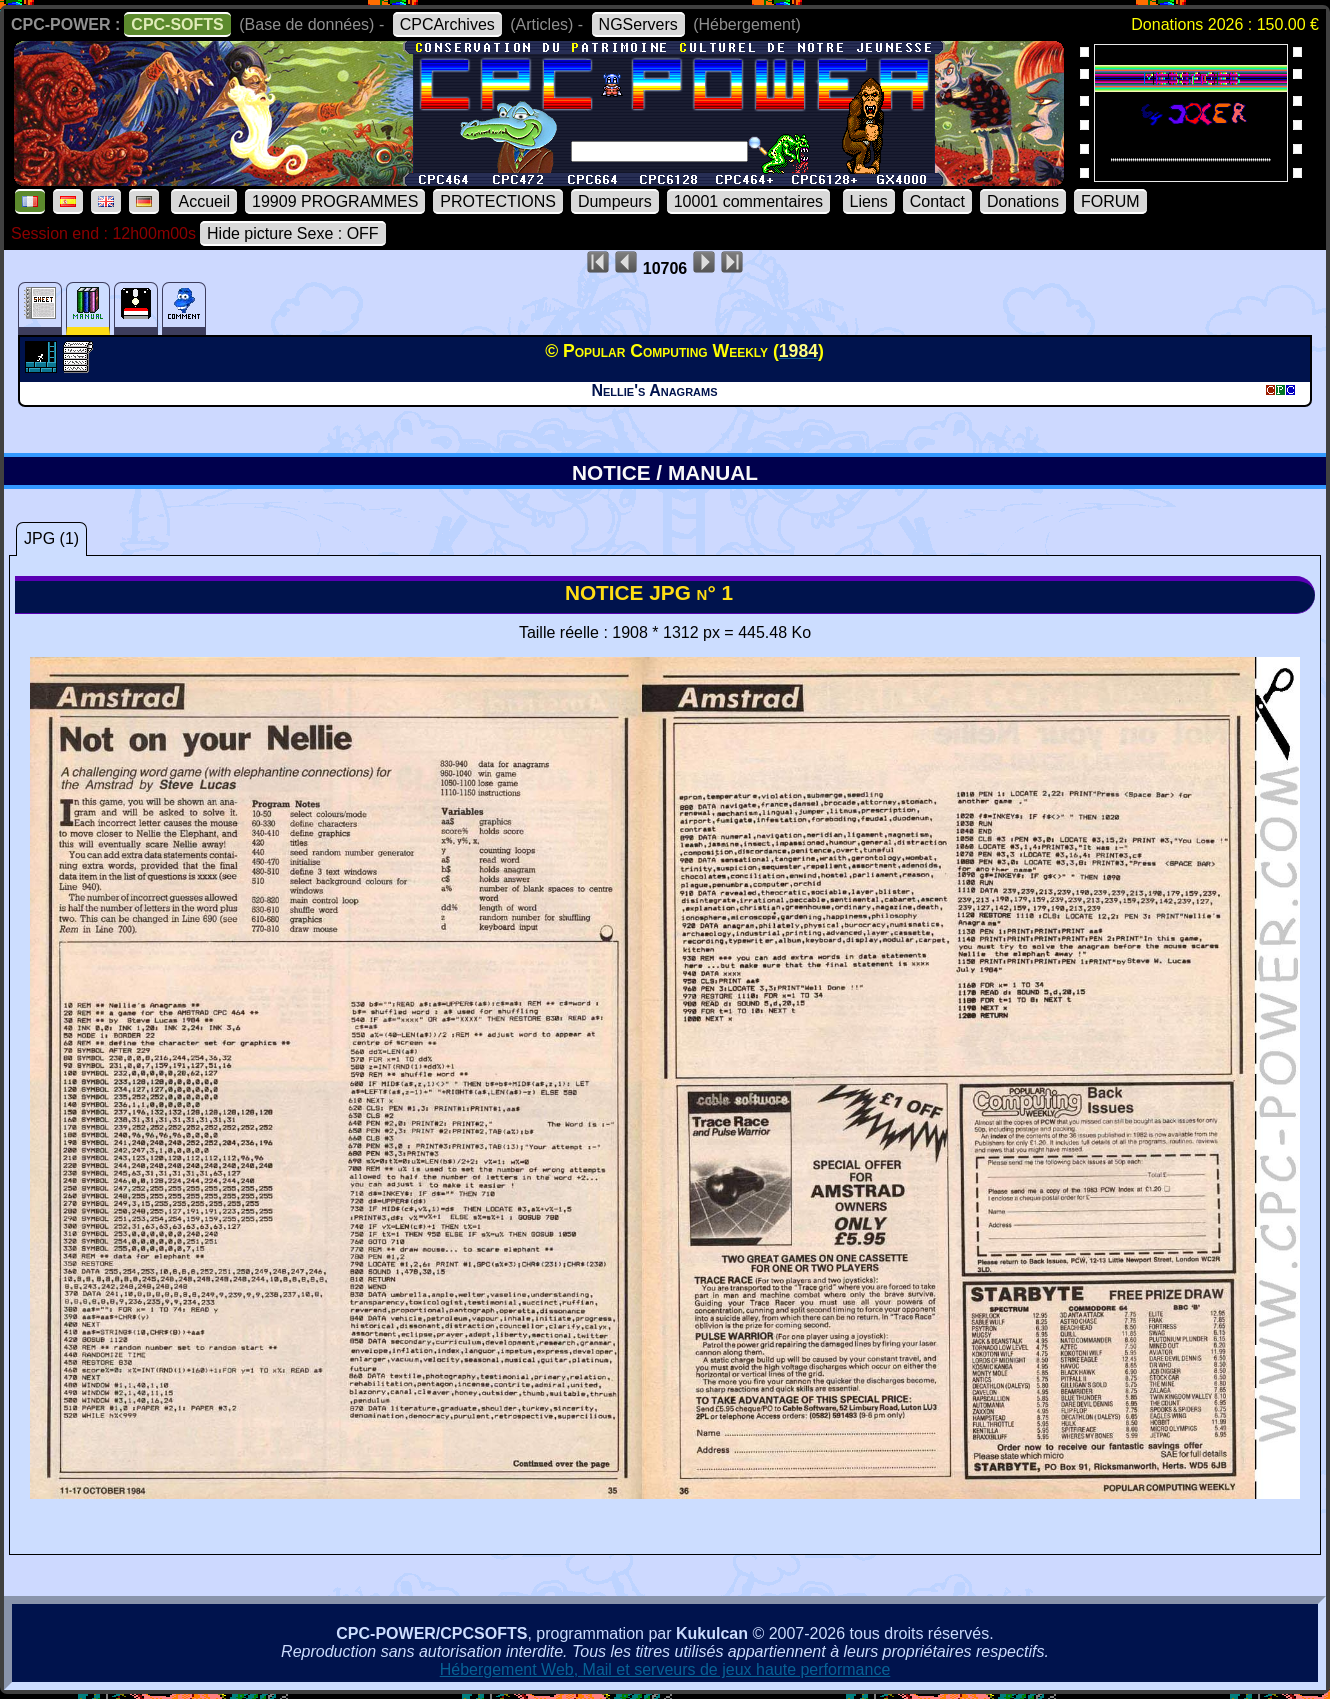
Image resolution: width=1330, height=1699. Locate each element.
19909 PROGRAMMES (335, 201)
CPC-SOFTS (177, 24)
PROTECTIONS (498, 201)
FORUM (1110, 201)
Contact (937, 201)
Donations (1023, 201)
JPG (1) (51, 538)
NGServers (638, 24)
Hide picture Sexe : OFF (293, 233)
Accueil (204, 201)
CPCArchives (447, 24)
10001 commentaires (748, 201)
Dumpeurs (615, 201)
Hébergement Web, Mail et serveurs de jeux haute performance (665, 1669)
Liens (869, 201)
